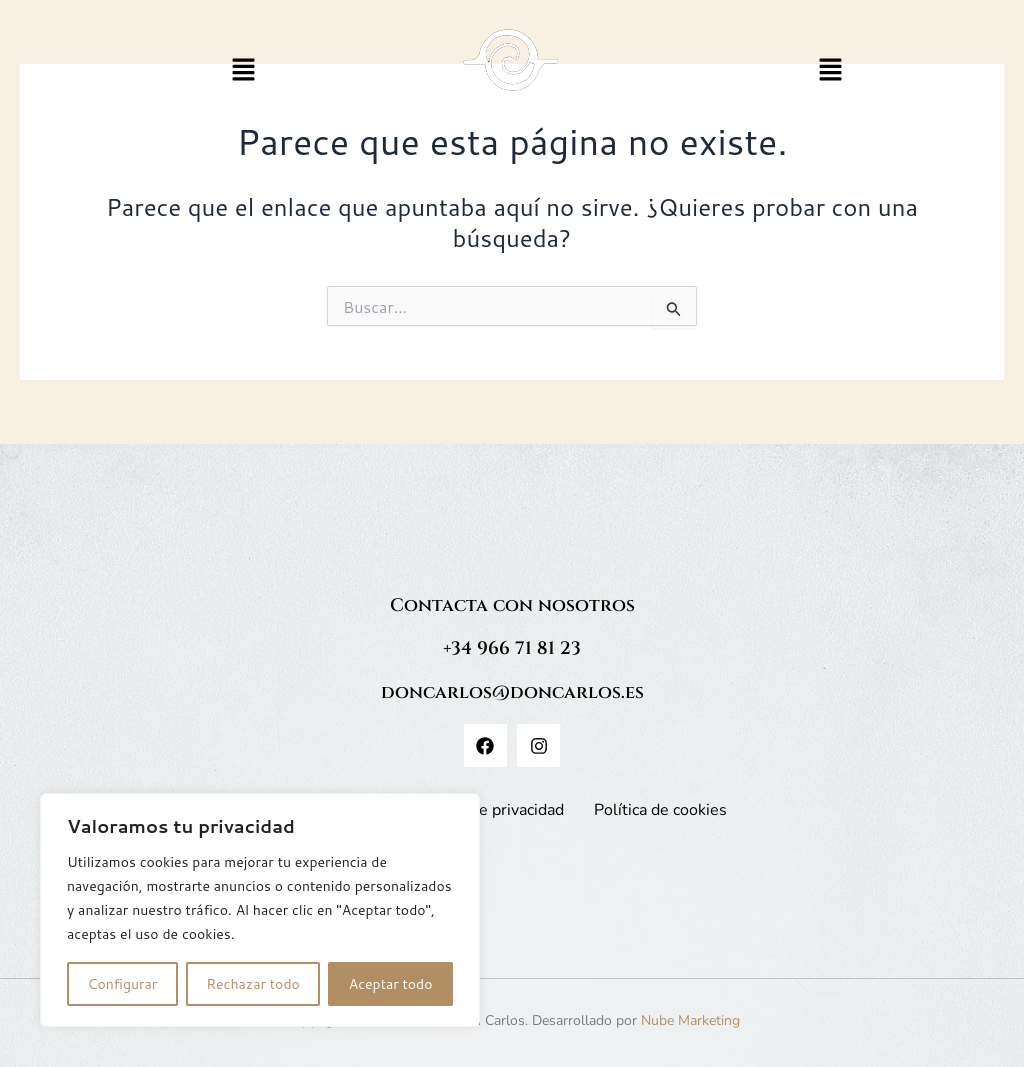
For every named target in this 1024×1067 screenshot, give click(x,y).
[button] (244, 70)
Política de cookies (660, 810)
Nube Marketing (690, 1020)
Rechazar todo (253, 984)
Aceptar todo (391, 984)
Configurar (122, 984)
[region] (260, 910)
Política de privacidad (488, 810)
